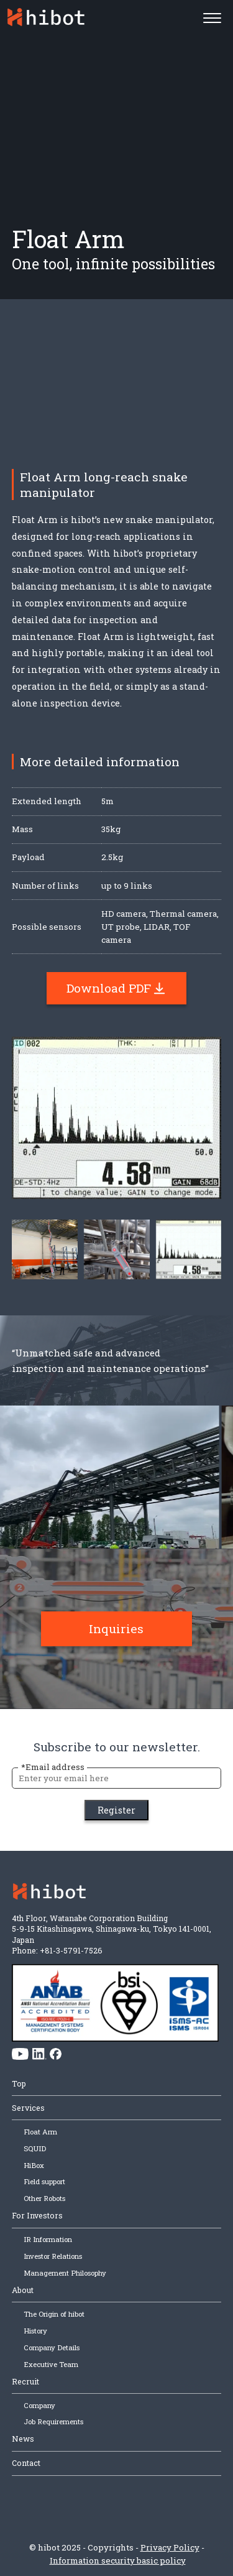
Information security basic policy (118, 2560)
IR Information (48, 2239)
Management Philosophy (65, 2272)
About (23, 2290)
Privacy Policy (169, 2547)
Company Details (52, 2347)
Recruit (25, 2381)
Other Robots (44, 2198)
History (35, 2330)
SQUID (35, 2148)
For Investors (37, 2215)
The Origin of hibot (54, 2314)
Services (28, 2108)
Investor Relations (53, 2256)
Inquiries (116, 1641)
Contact (26, 2463)
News (23, 2439)
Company (39, 2405)
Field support (44, 2181)
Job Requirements (53, 2421)
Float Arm (40, 2131)
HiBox (34, 2165)
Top (19, 2083)
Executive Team (51, 2364)
